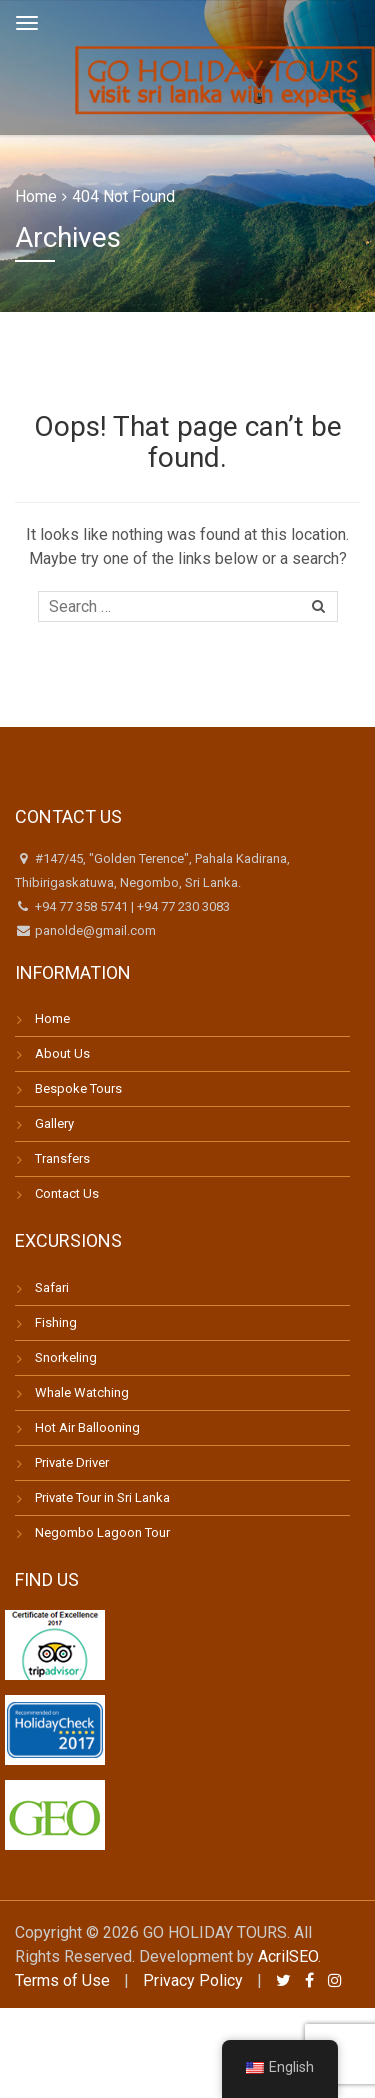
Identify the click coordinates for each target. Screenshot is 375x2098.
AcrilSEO (288, 1956)
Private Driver (72, 1462)
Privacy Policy (193, 1980)
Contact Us (67, 1193)
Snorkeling (66, 1357)
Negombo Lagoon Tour (102, 1532)
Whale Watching (82, 1392)
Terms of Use (62, 1980)
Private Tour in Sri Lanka (102, 1497)
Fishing (56, 1322)
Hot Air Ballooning (87, 1427)
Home (36, 196)
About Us (62, 1053)
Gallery (54, 1123)
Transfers (62, 1158)
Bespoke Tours (78, 1088)
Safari (52, 1287)
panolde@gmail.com (94, 930)
